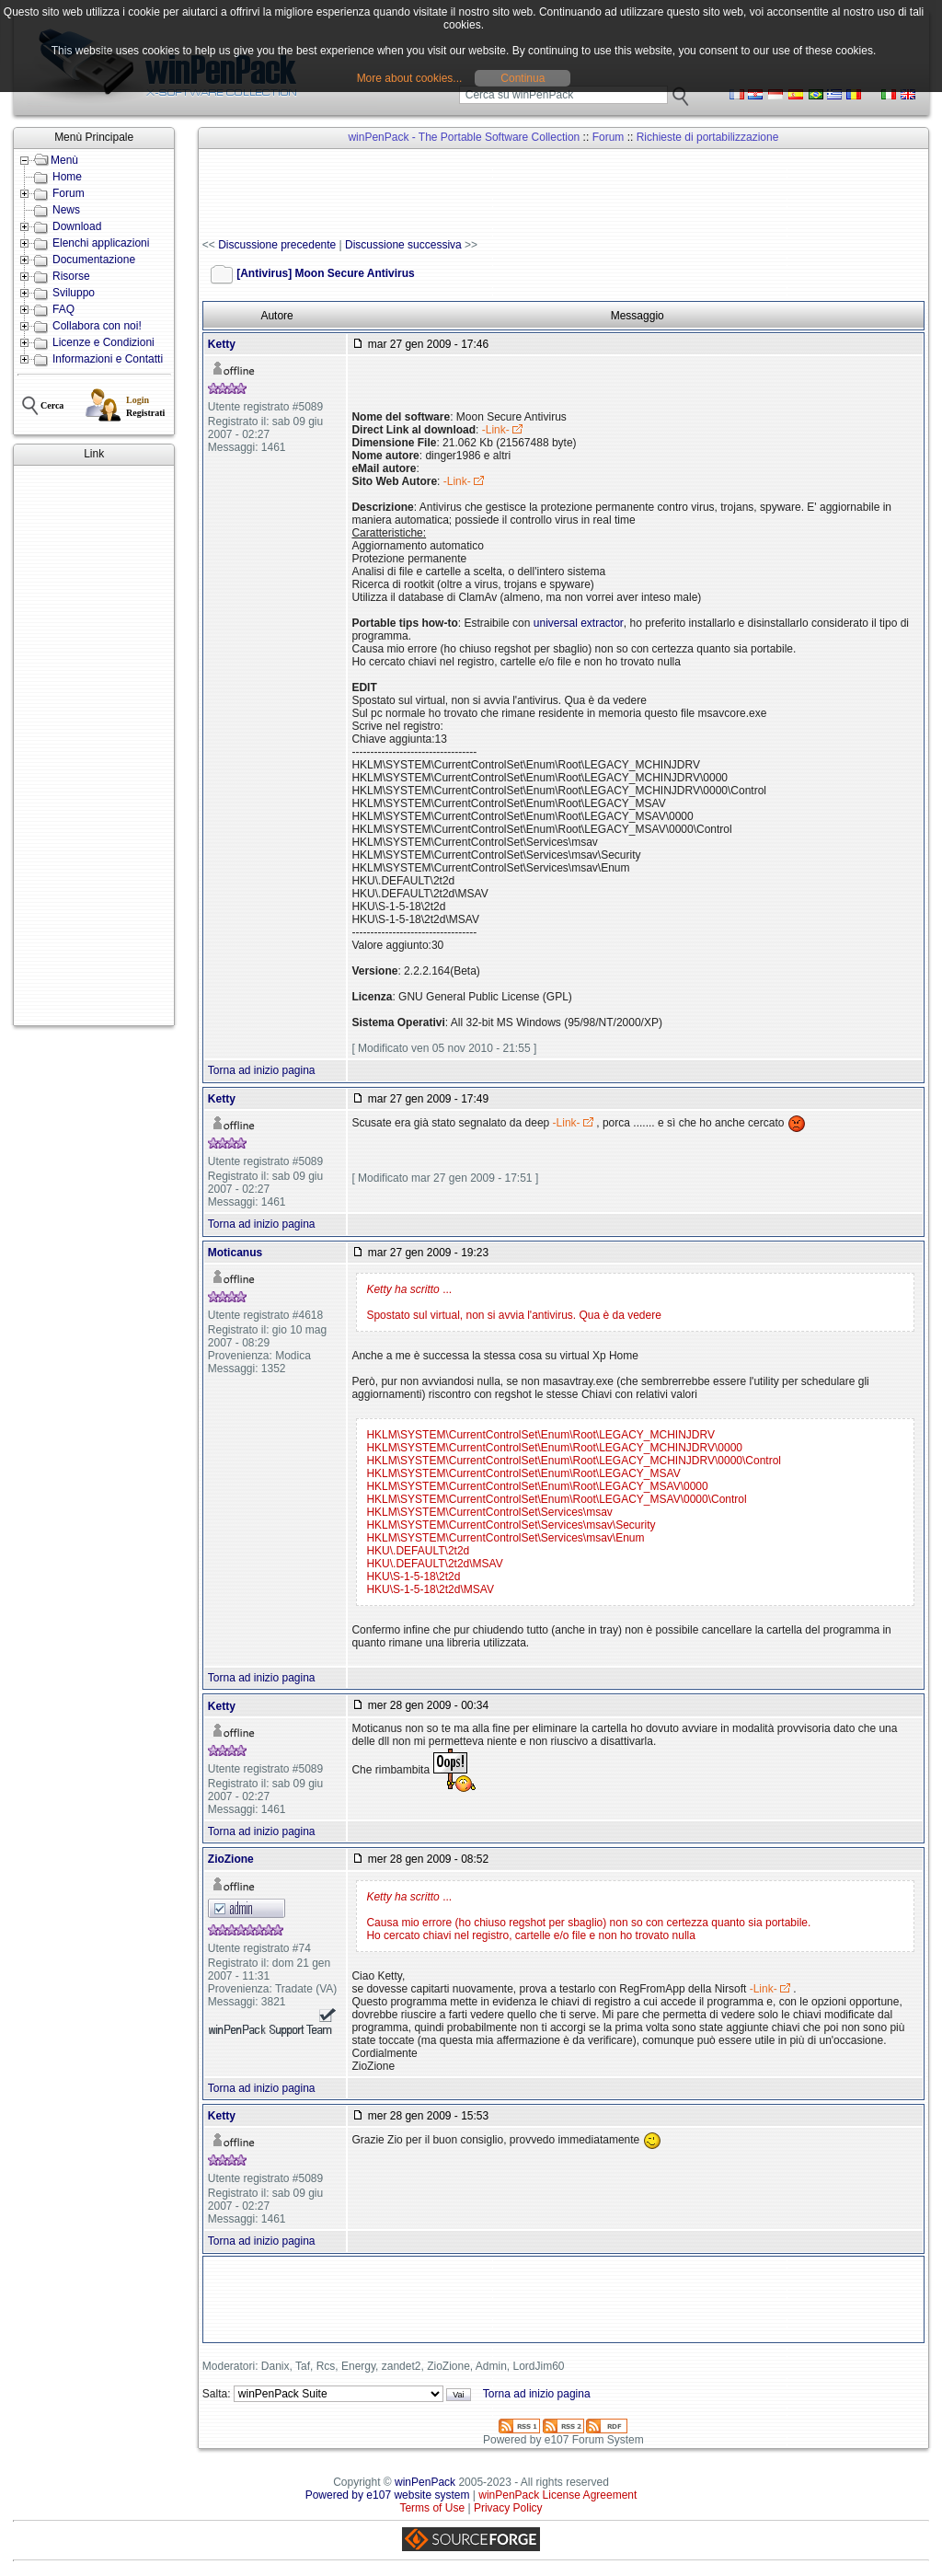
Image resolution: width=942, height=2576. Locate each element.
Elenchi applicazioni (100, 243)
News (66, 209)
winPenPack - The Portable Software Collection (464, 137)
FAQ (63, 309)
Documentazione (93, 259)
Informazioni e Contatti (107, 358)
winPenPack (425, 2482)
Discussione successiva (403, 244)
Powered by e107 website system (387, 2495)
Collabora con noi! (97, 325)
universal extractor (579, 623)
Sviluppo (73, 292)
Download (76, 226)
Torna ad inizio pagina (262, 1070)
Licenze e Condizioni (103, 342)
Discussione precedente (277, 244)
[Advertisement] (93, 745)
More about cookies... (410, 78)
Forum (68, 193)
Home (67, 176)
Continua (522, 78)
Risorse (71, 276)
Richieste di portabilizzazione (708, 137)
